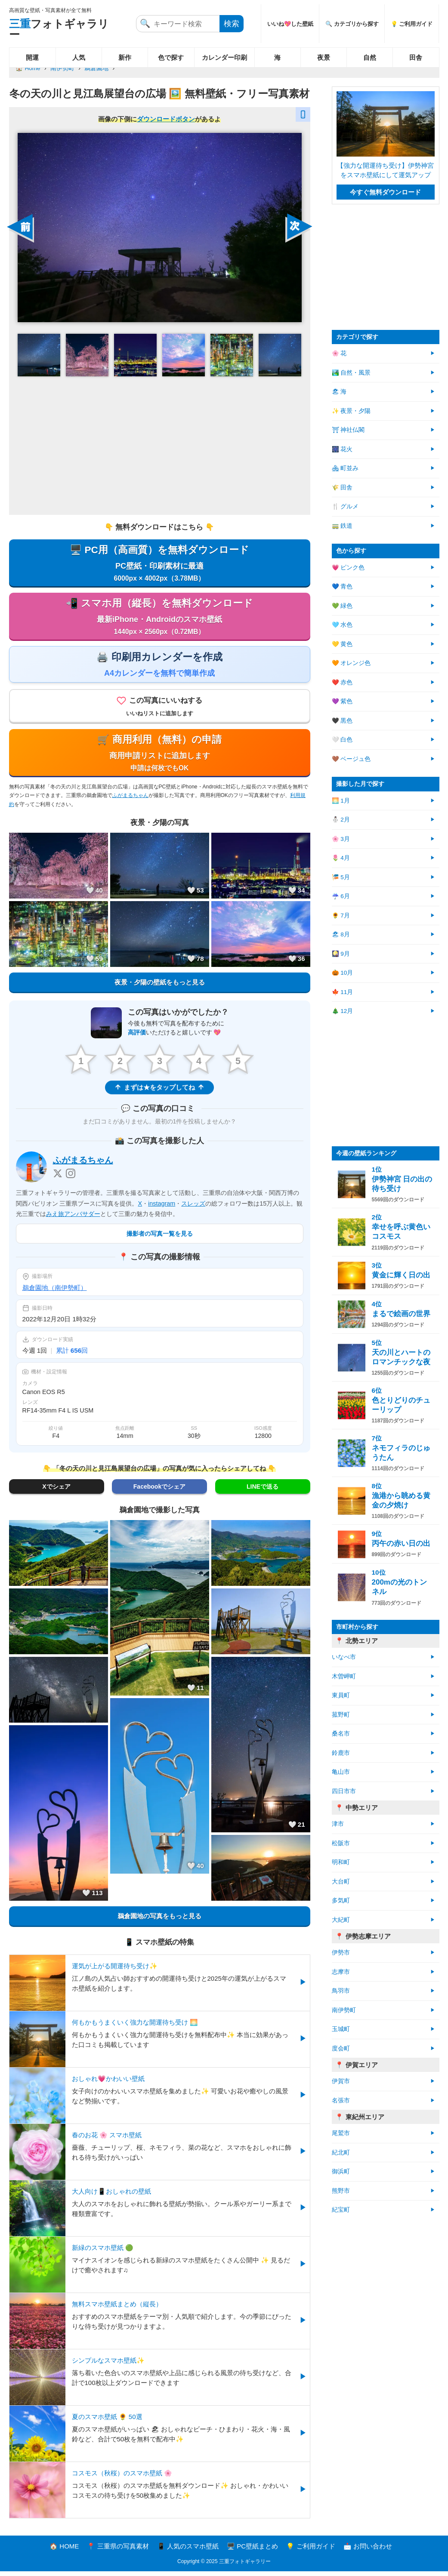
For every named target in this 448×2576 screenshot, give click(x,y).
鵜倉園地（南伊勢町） (54, 1292)
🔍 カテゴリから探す (352, 24)
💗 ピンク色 (348, 567)
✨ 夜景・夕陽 (351, 411)
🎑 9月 (341, 954)
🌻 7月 (341, 915)
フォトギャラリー (59, 29)
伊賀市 (341, 2081)
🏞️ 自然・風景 (351, 372)
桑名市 (341, 1733)
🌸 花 (339, 353)
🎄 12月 (342, 1011)
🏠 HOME (64, 2550)
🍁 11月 (342, 992)
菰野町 (341, 1714)
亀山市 (341, 1772)
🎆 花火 (342, 449)
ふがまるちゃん (130, 800)
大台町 (341, 1881)
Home (32, 68)
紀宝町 (341, 2210)
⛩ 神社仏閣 (348, 430)
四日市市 (344, 1791)
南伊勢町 (62, 68)
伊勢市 (341, 1952)
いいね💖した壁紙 (290, 24)
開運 (32, 57)
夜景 (323, 57)
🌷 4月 (341, 858)
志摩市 (341, 1972)
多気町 (341, 1900)
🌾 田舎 (342, 487)
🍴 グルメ (345, 506)
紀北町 (341, 2152)
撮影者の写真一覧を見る (160, 1238)
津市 (338, 1824)
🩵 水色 (342, 625)
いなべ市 (344, 1657)
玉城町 (341, 2029)
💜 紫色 (342, 701)
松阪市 (341, 1843)
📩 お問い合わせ (367, 2550)
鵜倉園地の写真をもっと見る (159, 1921)
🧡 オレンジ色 (351, 663)
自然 (369, 57)
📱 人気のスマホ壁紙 (188, 2550)
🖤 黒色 (342, 720)
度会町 (341, 2048)
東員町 (341, 1695)
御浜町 (341, 2171)
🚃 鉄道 (342, 526)
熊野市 (341, 2191)
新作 (124, 57)
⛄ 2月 (341, 819)
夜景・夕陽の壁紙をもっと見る (159, 986)
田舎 (415, 57)
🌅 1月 (341, 800)
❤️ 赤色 (342, 682)
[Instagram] (70, 1178)
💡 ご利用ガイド (412, 24)
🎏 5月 (341, 877)
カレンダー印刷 (224, 57)
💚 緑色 (342, 606)
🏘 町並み (345, 468)
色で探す (171, 57)
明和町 (341, 1862)
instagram (161, 1208)
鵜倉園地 (96, 68)
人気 (78, 57)
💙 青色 (342, 586)
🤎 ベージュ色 (351, 759)
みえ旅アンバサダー (73, 1219)
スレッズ (193, 1208)
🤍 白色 (342, 739)
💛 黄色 (342, 644)
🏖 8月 (341, 934)
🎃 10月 (342, 972)
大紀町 (341, 1920)
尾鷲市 (341, 2133)
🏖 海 (339, 391)
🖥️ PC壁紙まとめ (252, 2550)
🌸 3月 (341, 839)
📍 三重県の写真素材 (117, 2550)
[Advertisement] (160, 445)
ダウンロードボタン (166, 119)
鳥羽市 (341, 1991)
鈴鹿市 (341, 1753)
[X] (57, 1178)
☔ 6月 (341, 896)
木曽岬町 (344, 1676)
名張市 (341, 2100)
